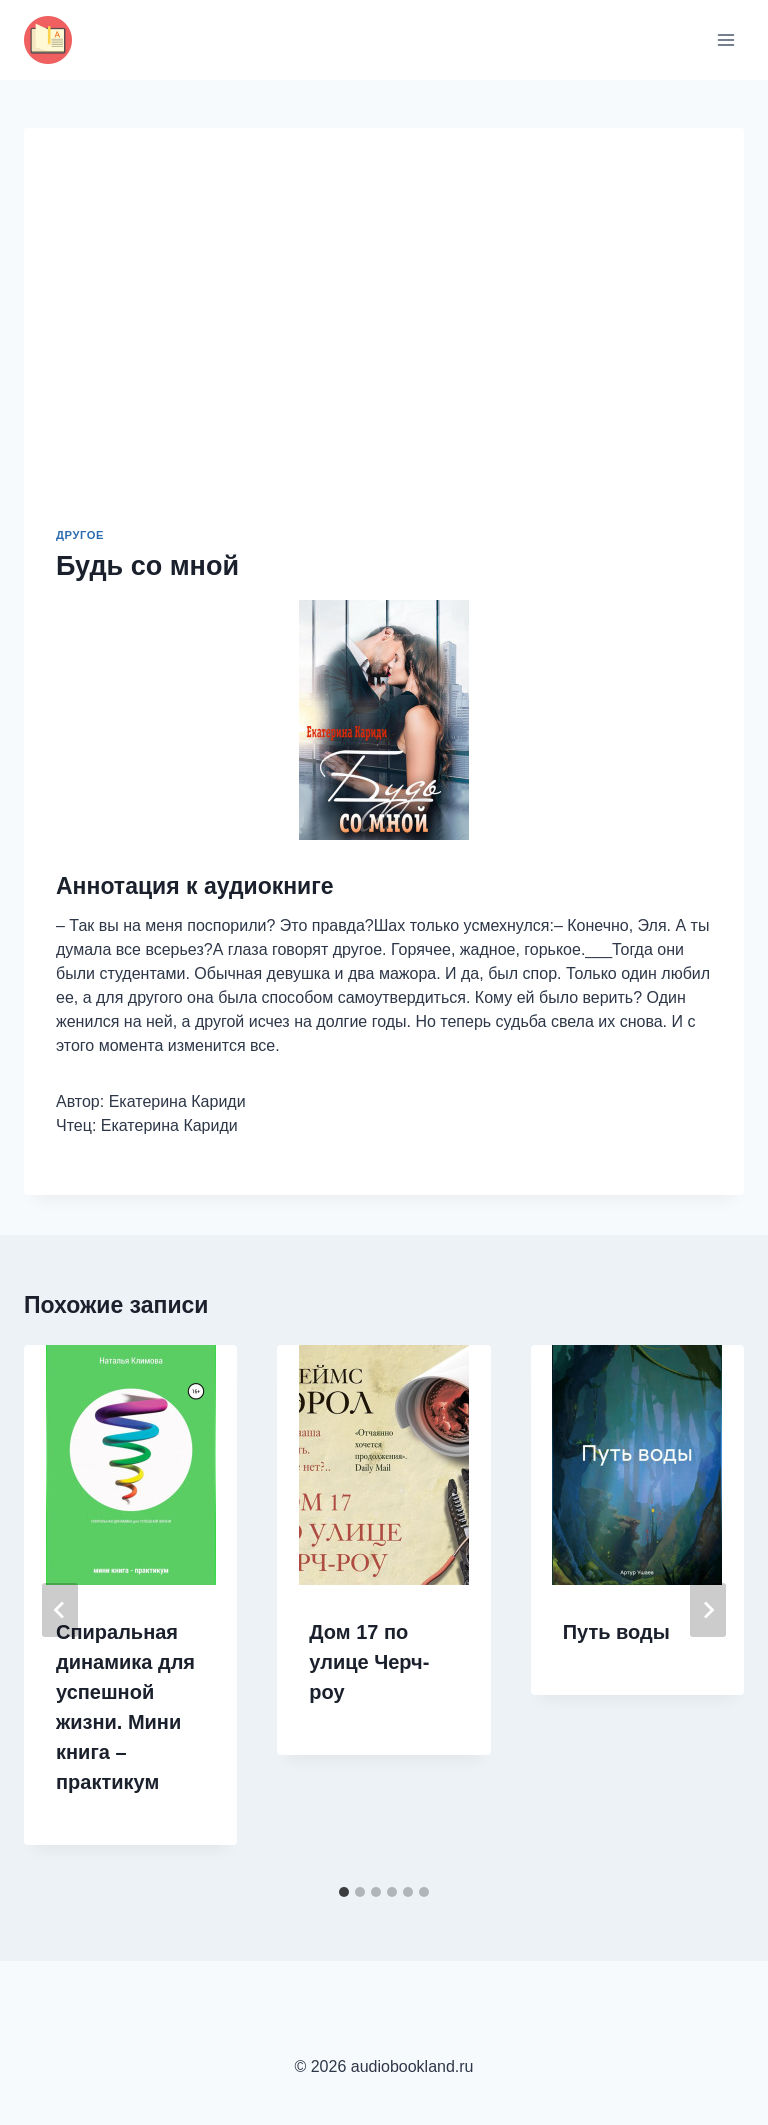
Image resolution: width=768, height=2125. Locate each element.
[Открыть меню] (725, 39)
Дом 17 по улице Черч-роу (369, 1662)
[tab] (344, 1892)
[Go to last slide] (60, 1610)
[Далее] (708, 1610)
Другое (80, 535)
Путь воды (616, 1632)
